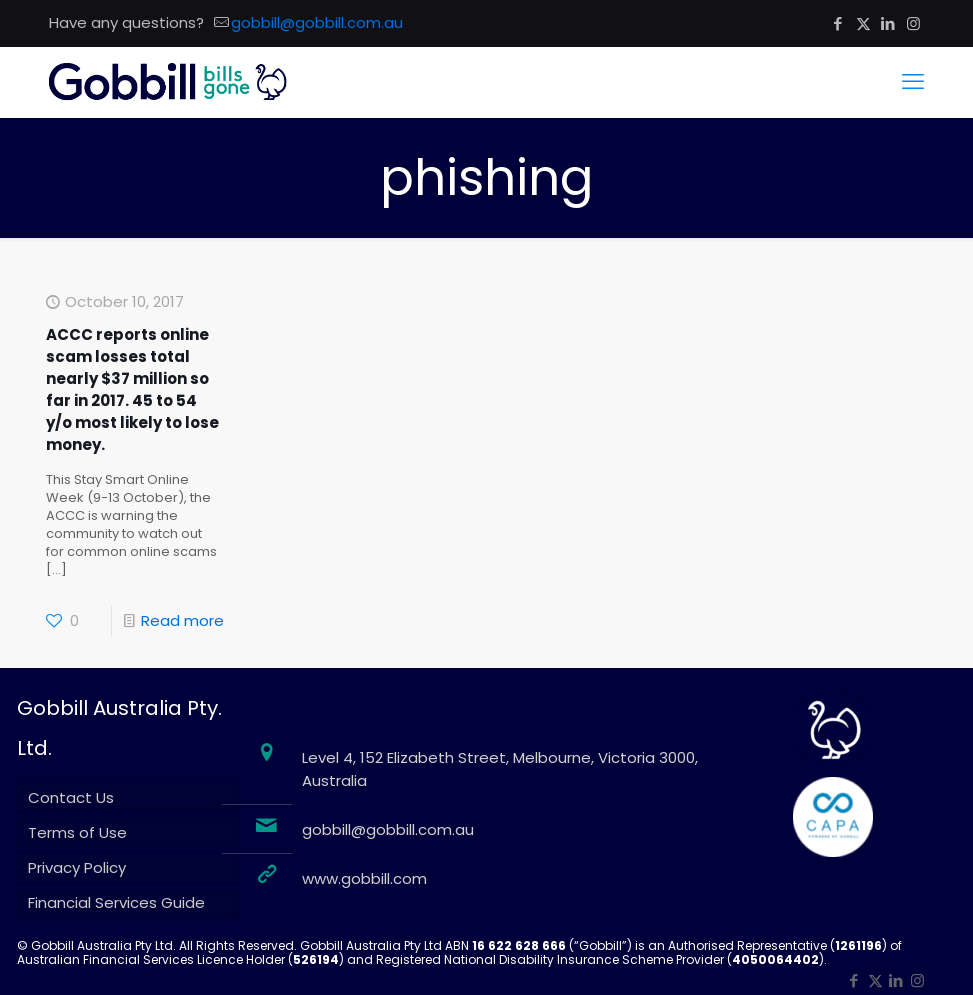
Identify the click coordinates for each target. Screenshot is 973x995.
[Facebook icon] (838, 23)
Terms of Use (77, 832)
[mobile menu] (913, 82)
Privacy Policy (77, 867)
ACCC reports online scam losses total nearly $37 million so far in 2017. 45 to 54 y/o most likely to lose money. (132, 389)
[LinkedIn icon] (888, 23)
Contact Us (71, 797)
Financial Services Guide (116, 902)
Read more (182, 620)
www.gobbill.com (364, 878)
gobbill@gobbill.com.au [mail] (317, 22)
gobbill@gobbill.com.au (388, 829)
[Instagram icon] (913, 23)
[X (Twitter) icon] (863, 23)
